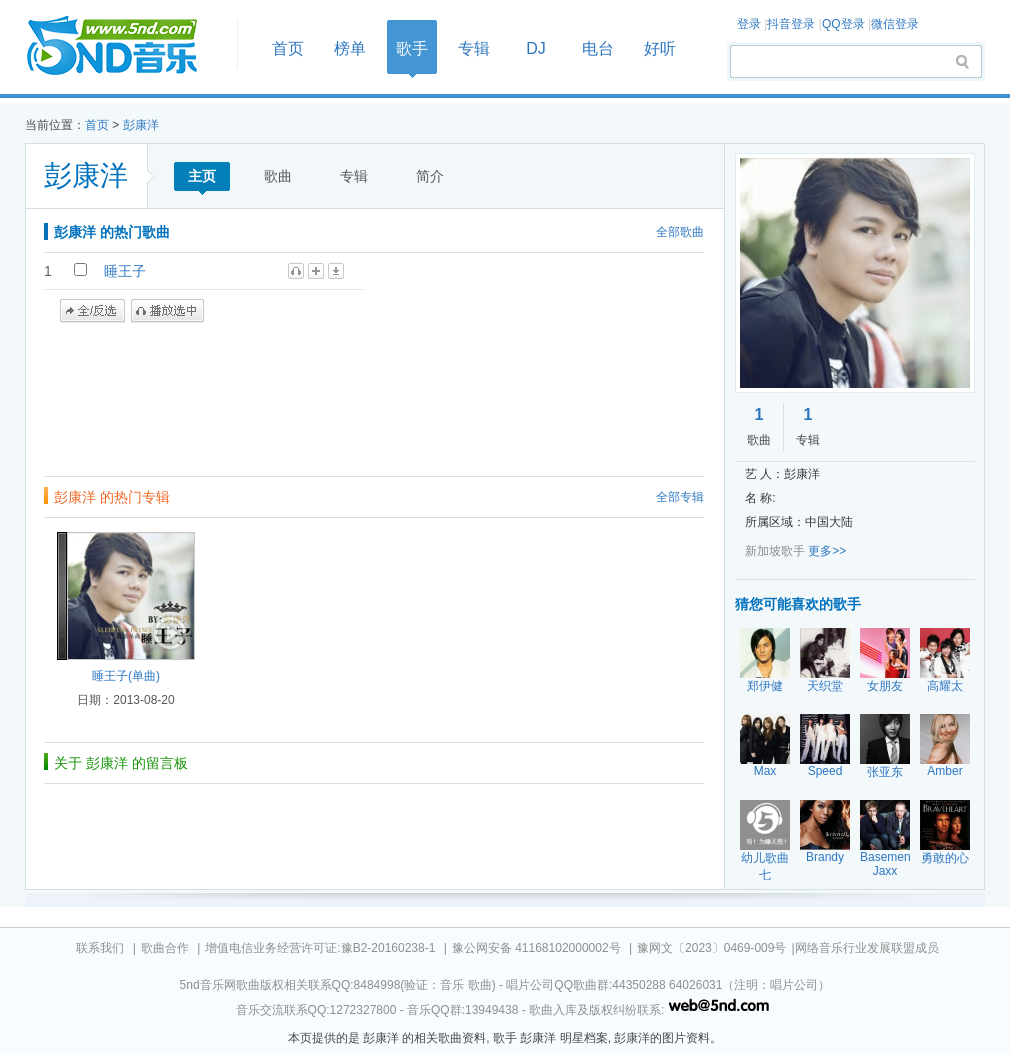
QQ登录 (843, 24)
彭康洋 (141, 125)
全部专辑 (680, 497)
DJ (536, 48)
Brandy (825, 857)
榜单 (350, 48)
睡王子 (125, 271)
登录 (749, 24)
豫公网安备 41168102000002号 (536, 948)
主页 (202, 176)
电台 (598, 48)
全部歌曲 (680, 232)
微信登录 (895, 24)
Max (765, 771)
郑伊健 (765, 686)
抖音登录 (791, 24)
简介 (430, 176)
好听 (660, 48)
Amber (944, 771)
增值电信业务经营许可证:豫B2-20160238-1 (320, 948)
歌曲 (278, 176)
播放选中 (167, 311)
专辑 (474, 48)
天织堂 (825, 686)
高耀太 (945, 686)
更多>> (827, 551)
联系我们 (100, 948)
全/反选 (92, 311)
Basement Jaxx (887, 864)
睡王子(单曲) (126, 676)
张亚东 (885, 772)
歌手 (412, 48)
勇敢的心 (945, 858)
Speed (825, 771)
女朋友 (885, 686)
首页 (125, 46)
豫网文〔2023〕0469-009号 (711, 948)
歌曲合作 (165, 948)
